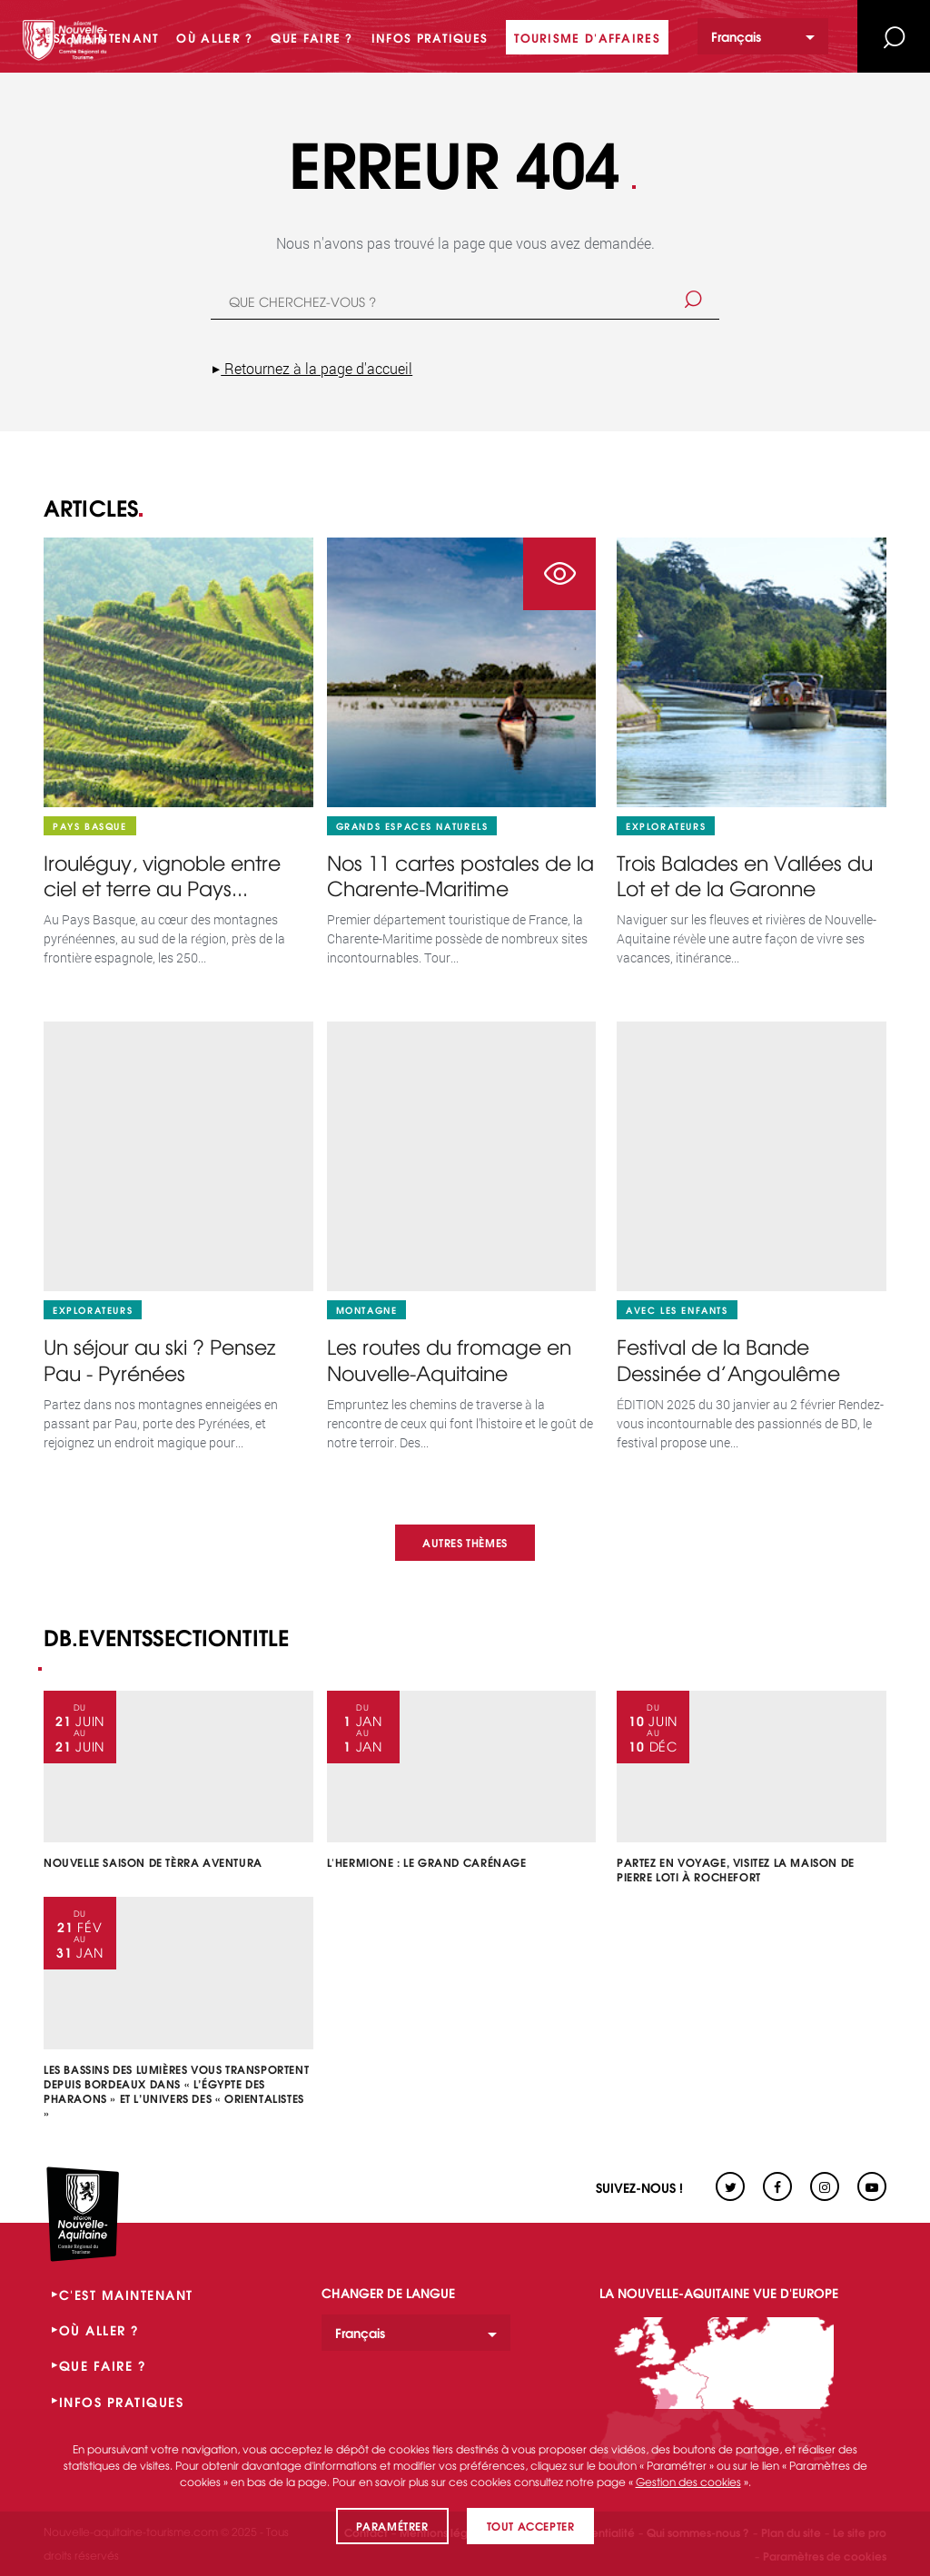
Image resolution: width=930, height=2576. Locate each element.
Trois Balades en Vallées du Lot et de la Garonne (745, 875)
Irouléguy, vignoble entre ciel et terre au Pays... (162, 875)
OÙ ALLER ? (99, 2330)
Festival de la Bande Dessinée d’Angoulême (728, 1359)
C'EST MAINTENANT (126, 2294)
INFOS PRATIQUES (121, 2401)
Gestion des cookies (688, 2481)
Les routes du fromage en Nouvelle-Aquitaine (449, 1359)
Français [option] (736, 35)
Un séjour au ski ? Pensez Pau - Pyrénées (159, 1359)
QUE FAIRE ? (103, 2365)
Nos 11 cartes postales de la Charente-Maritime (460, 875)
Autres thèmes (465, 1542)
